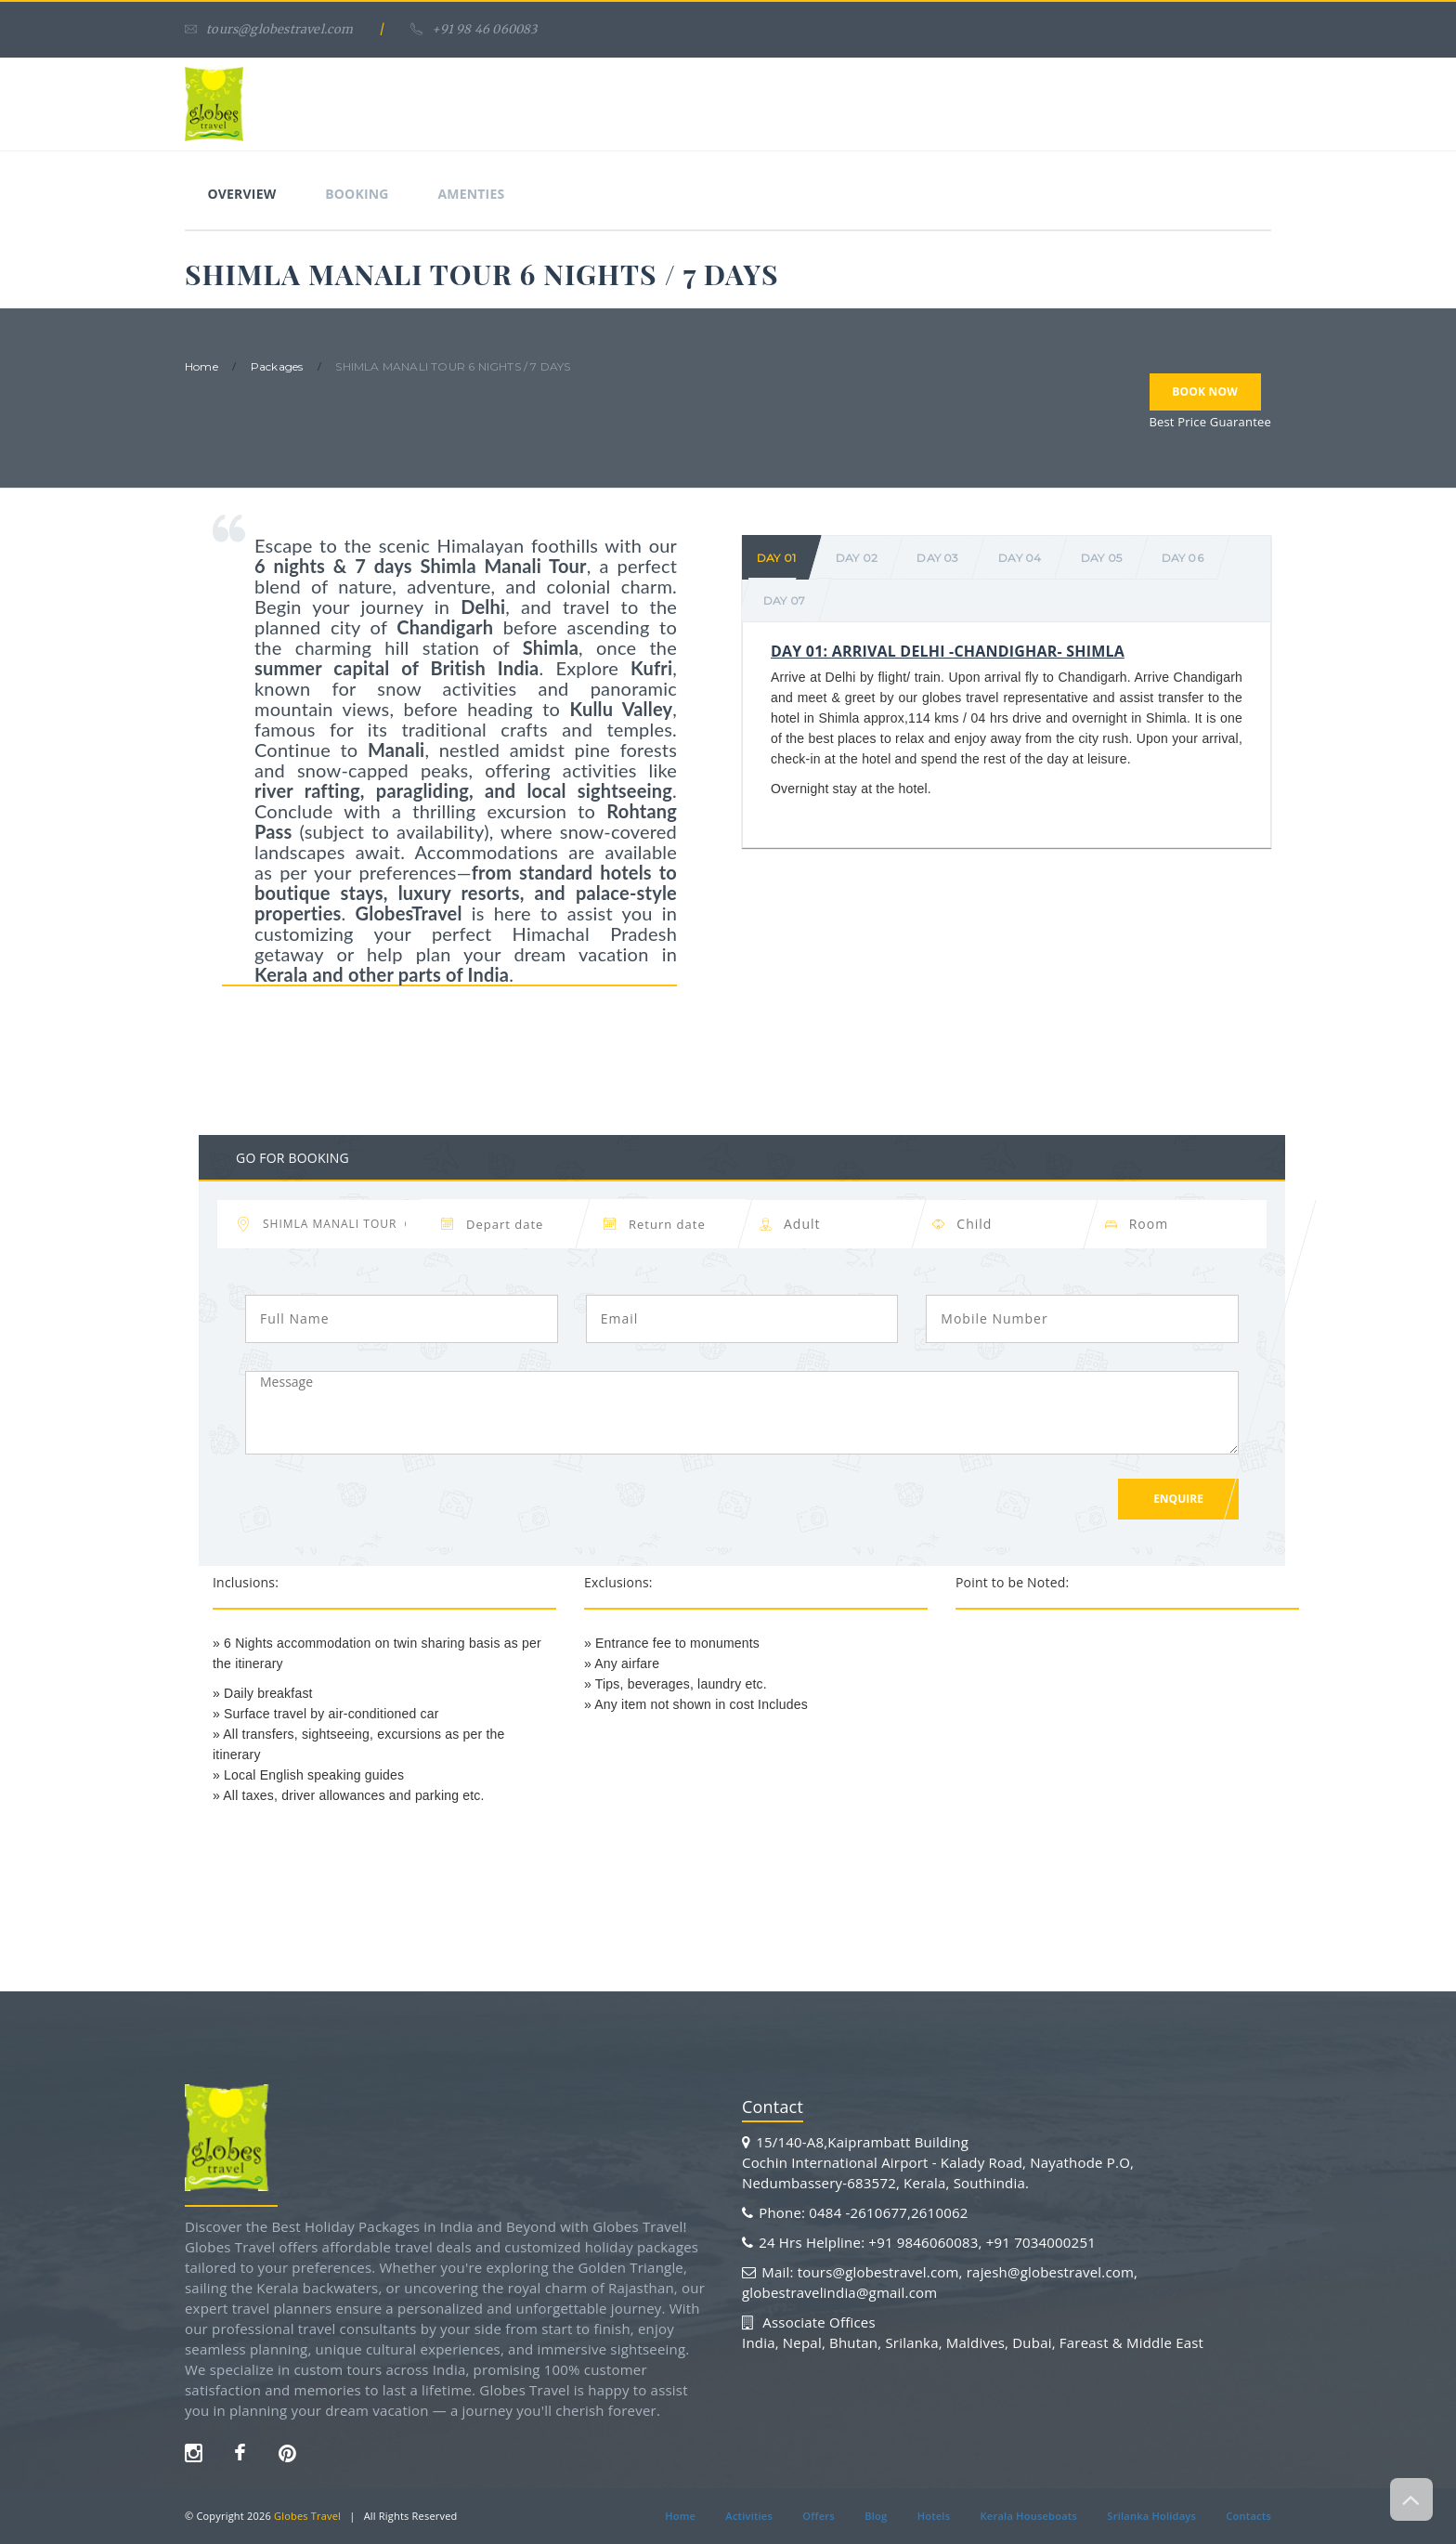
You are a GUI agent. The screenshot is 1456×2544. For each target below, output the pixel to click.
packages (277, 367)
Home (679, 2516)
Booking (359, 193)
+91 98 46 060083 (473, 29)
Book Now (1205, 392)
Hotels (933, 2516)
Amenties (473, 193)
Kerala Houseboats (1029, 2516)
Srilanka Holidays (1152, 2516)
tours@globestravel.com (269, 29)
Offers (818, 2516)
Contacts (1249, 2516)
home (201, 367)
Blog (875, 2516)
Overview (242, 193)
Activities (747, 2516)
